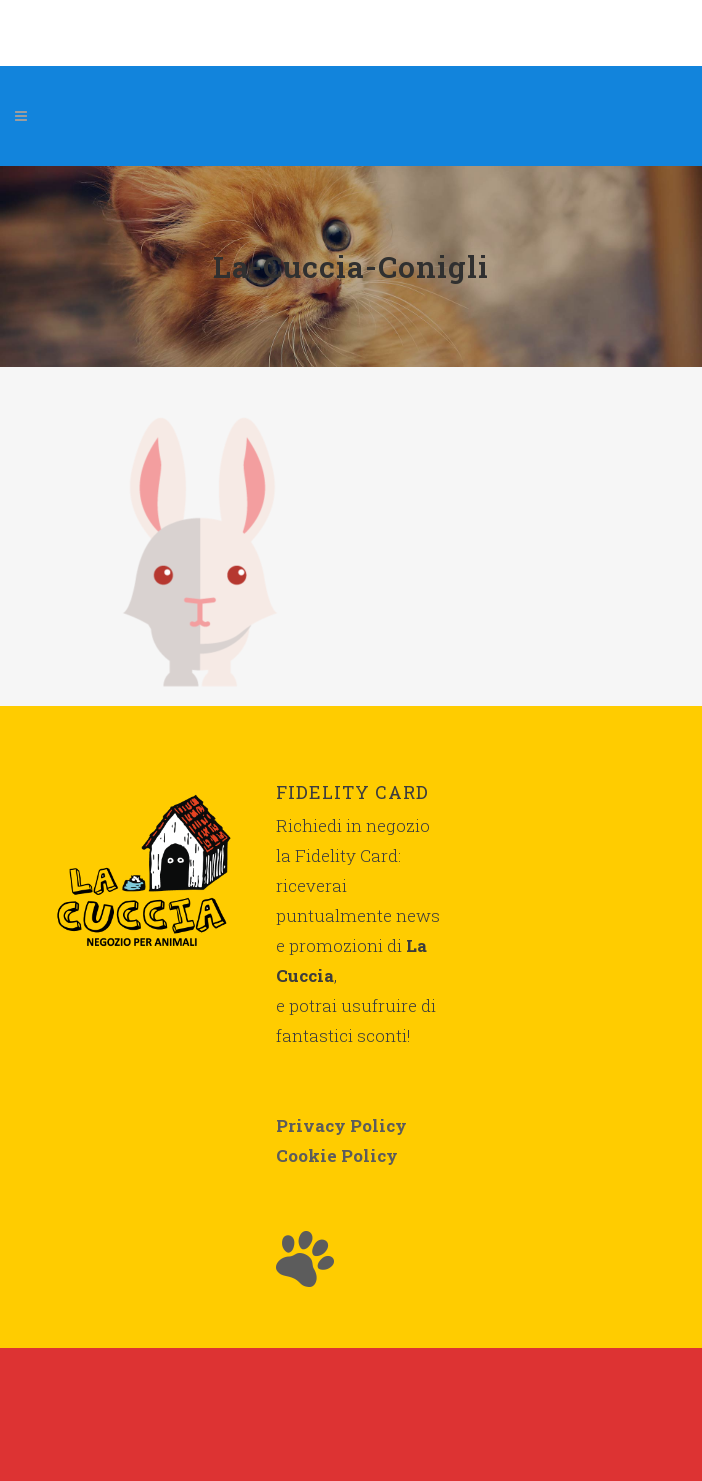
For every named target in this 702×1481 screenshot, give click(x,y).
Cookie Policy (337, 1155)
